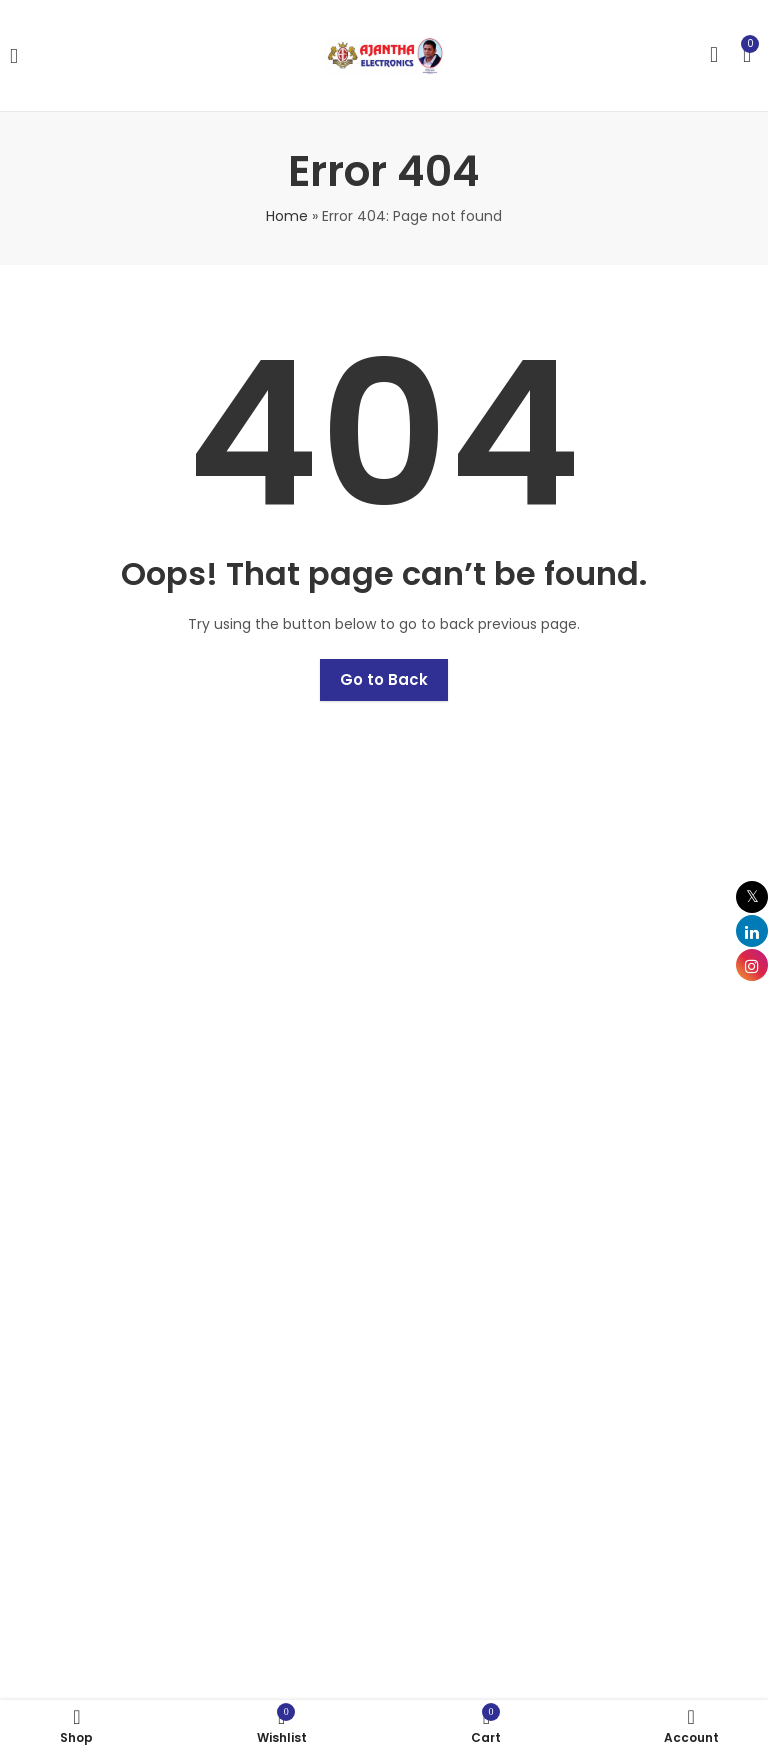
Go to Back (384, 679)
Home (287, 216)
